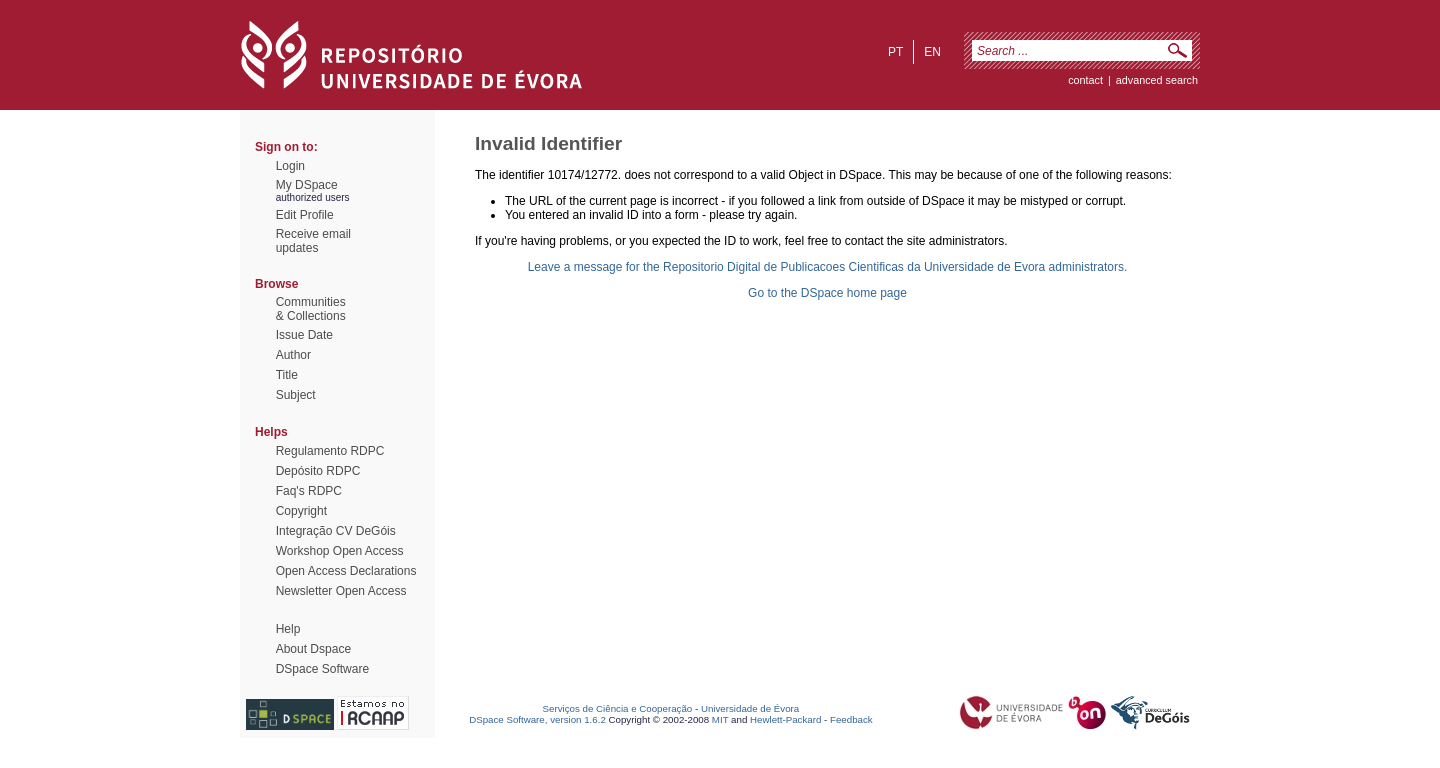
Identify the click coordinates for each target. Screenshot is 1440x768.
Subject (296, 395)
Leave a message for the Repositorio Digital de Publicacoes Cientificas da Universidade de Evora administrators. (828, 267)
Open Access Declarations (346, 571)
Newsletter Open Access (341, 591)
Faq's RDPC (309, 491)
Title (287, 375)
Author (293, 355)
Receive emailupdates (313, 241)
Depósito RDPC (318, 471)
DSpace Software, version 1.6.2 (537, 719)
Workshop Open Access (340, 551)
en (932, 52)
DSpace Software (322, 669)
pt (895, 52)
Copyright (301, 511)
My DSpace (307, 185)
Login (290, 166)
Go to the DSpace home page (827, 293)
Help (288, 629)
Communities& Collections (311, 309)
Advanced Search (1157, 80)
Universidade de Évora (750, 708)
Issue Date (304, 335)
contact (1085, 80)
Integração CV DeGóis (336, 531)
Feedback (851, 719)
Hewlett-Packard (785, 719)
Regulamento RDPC (330, 451)
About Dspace (313, 649)
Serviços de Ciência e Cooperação (618, 708)
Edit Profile (305, 215)
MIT (720, 719)
